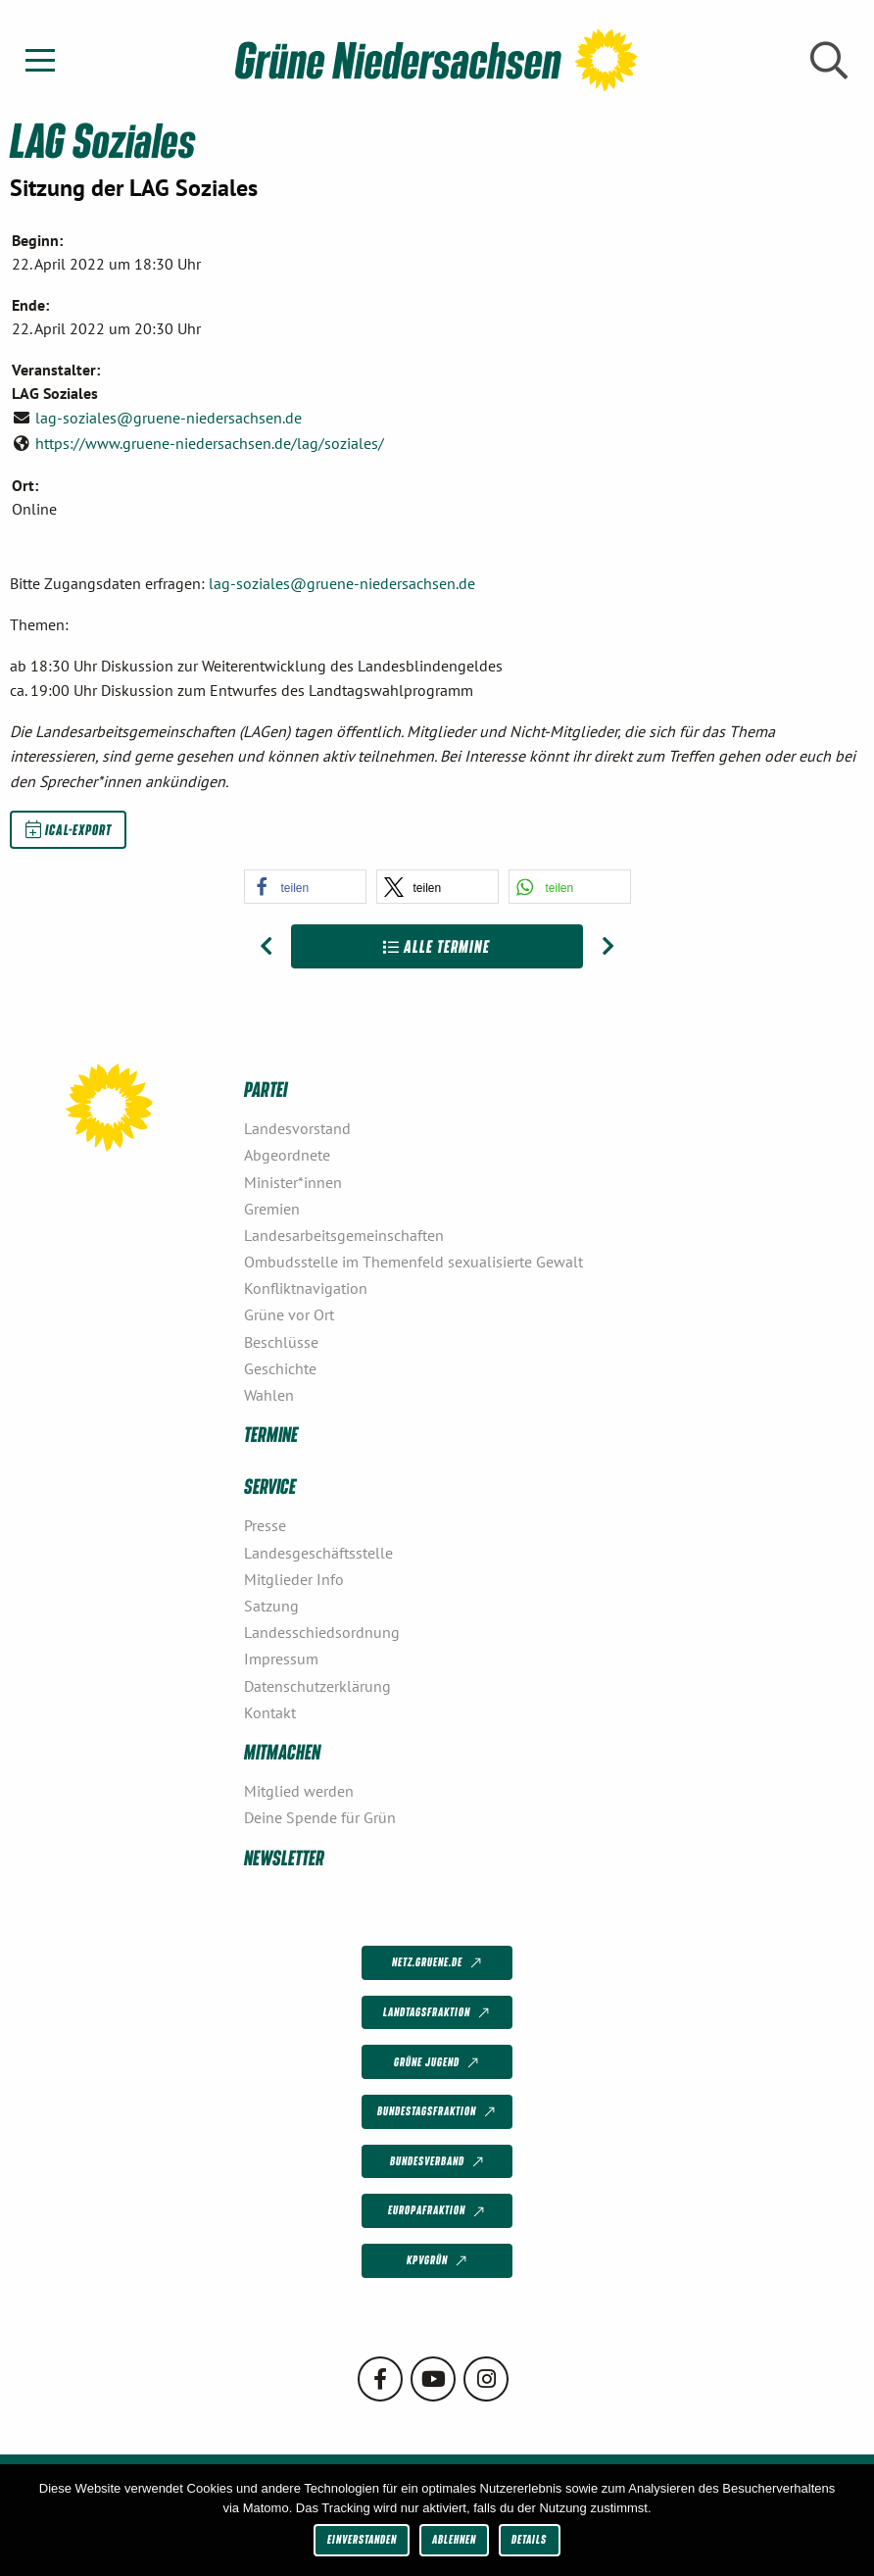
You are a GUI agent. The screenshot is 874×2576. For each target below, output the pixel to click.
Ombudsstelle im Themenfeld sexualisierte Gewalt (413, 1261)
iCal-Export (68, 829)
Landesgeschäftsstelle (318, 1552)
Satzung (271, 1605)
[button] (305, 886)
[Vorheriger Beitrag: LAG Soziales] (266, 946)
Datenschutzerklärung (317, 1686)
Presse (265, 1525)
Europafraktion (438, 2211)
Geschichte (280, 1368)
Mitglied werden (299, 1791)
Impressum (281, 1658)
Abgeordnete (287, 1154)
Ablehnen (454, 2539)
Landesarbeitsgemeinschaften (344, 1235)
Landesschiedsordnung (322, 1632)
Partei (265, 1088)
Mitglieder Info (294, 1579)
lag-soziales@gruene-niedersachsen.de (168, 417)
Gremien (272, 1208)
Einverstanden (362, 2539)
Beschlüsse (281, 1342)
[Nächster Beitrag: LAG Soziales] (608, 946)
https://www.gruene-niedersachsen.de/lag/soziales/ (209, 443)
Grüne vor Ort (289, 1314)
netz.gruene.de (438, 1963)
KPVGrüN (438, 2261)
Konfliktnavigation (305, 1288)
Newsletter (284, 1857)
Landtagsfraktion (438, 2013)
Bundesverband (438, 2162)
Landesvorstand (297, 1128)
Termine (271, 1433)
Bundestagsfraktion (438, 2112)
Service (270, 1485)
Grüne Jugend (438, 2062)
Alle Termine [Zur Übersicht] (436, 946)
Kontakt (270, 1712)
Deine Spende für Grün (320, 1817)
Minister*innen (293, 1182)
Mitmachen (282, 1751)
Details (529, 2539)
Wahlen (269, 1395)
